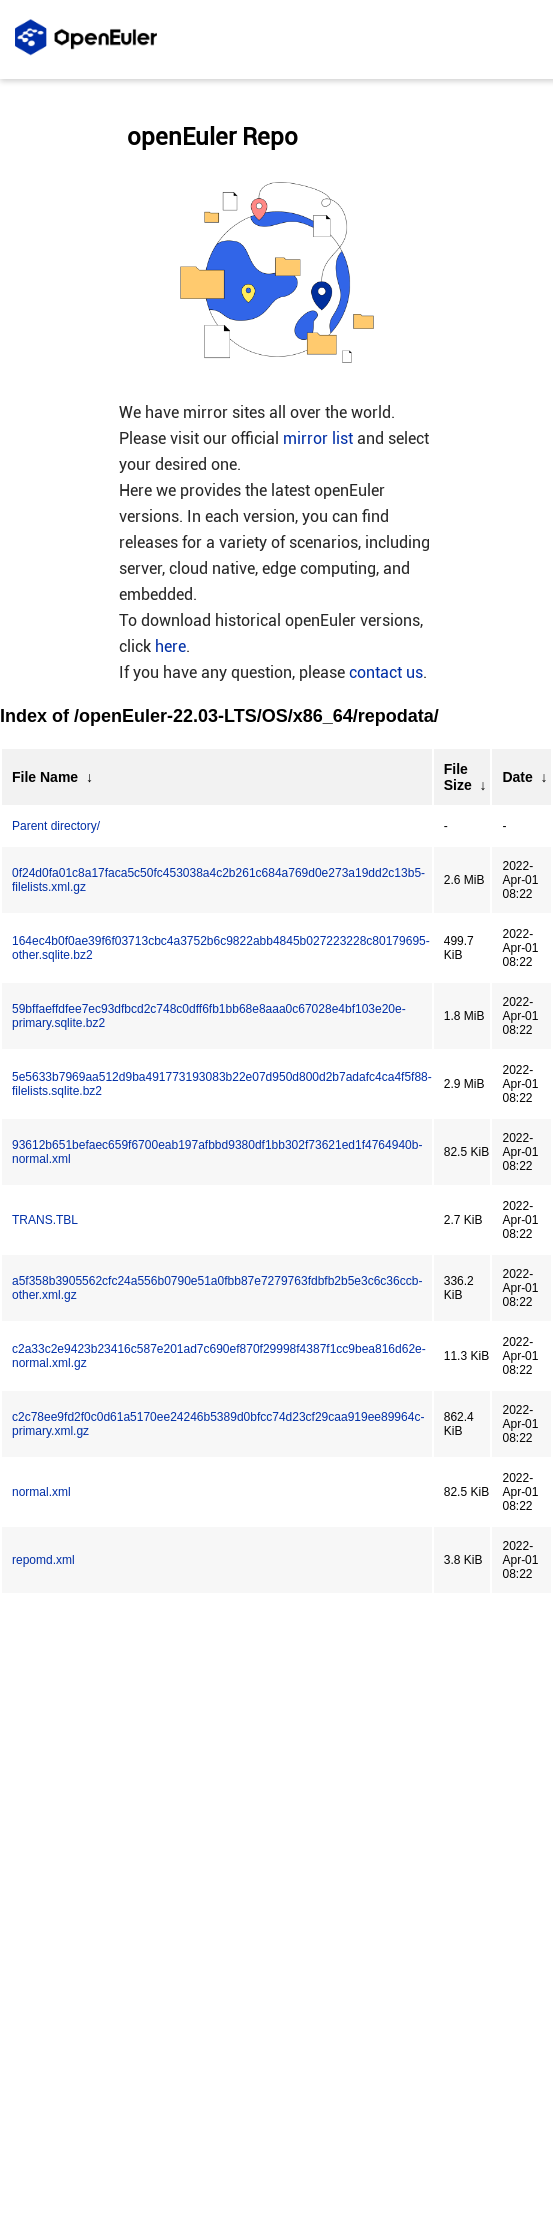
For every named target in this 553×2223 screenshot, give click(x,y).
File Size (458, 777)
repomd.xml (43, 1560)
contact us (386, 672)
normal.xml (41, 1492)
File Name (45, 777)
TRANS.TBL (45, 1220)
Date (517, 777)
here (170, 646)
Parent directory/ (56, 826)
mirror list (318, 438)
